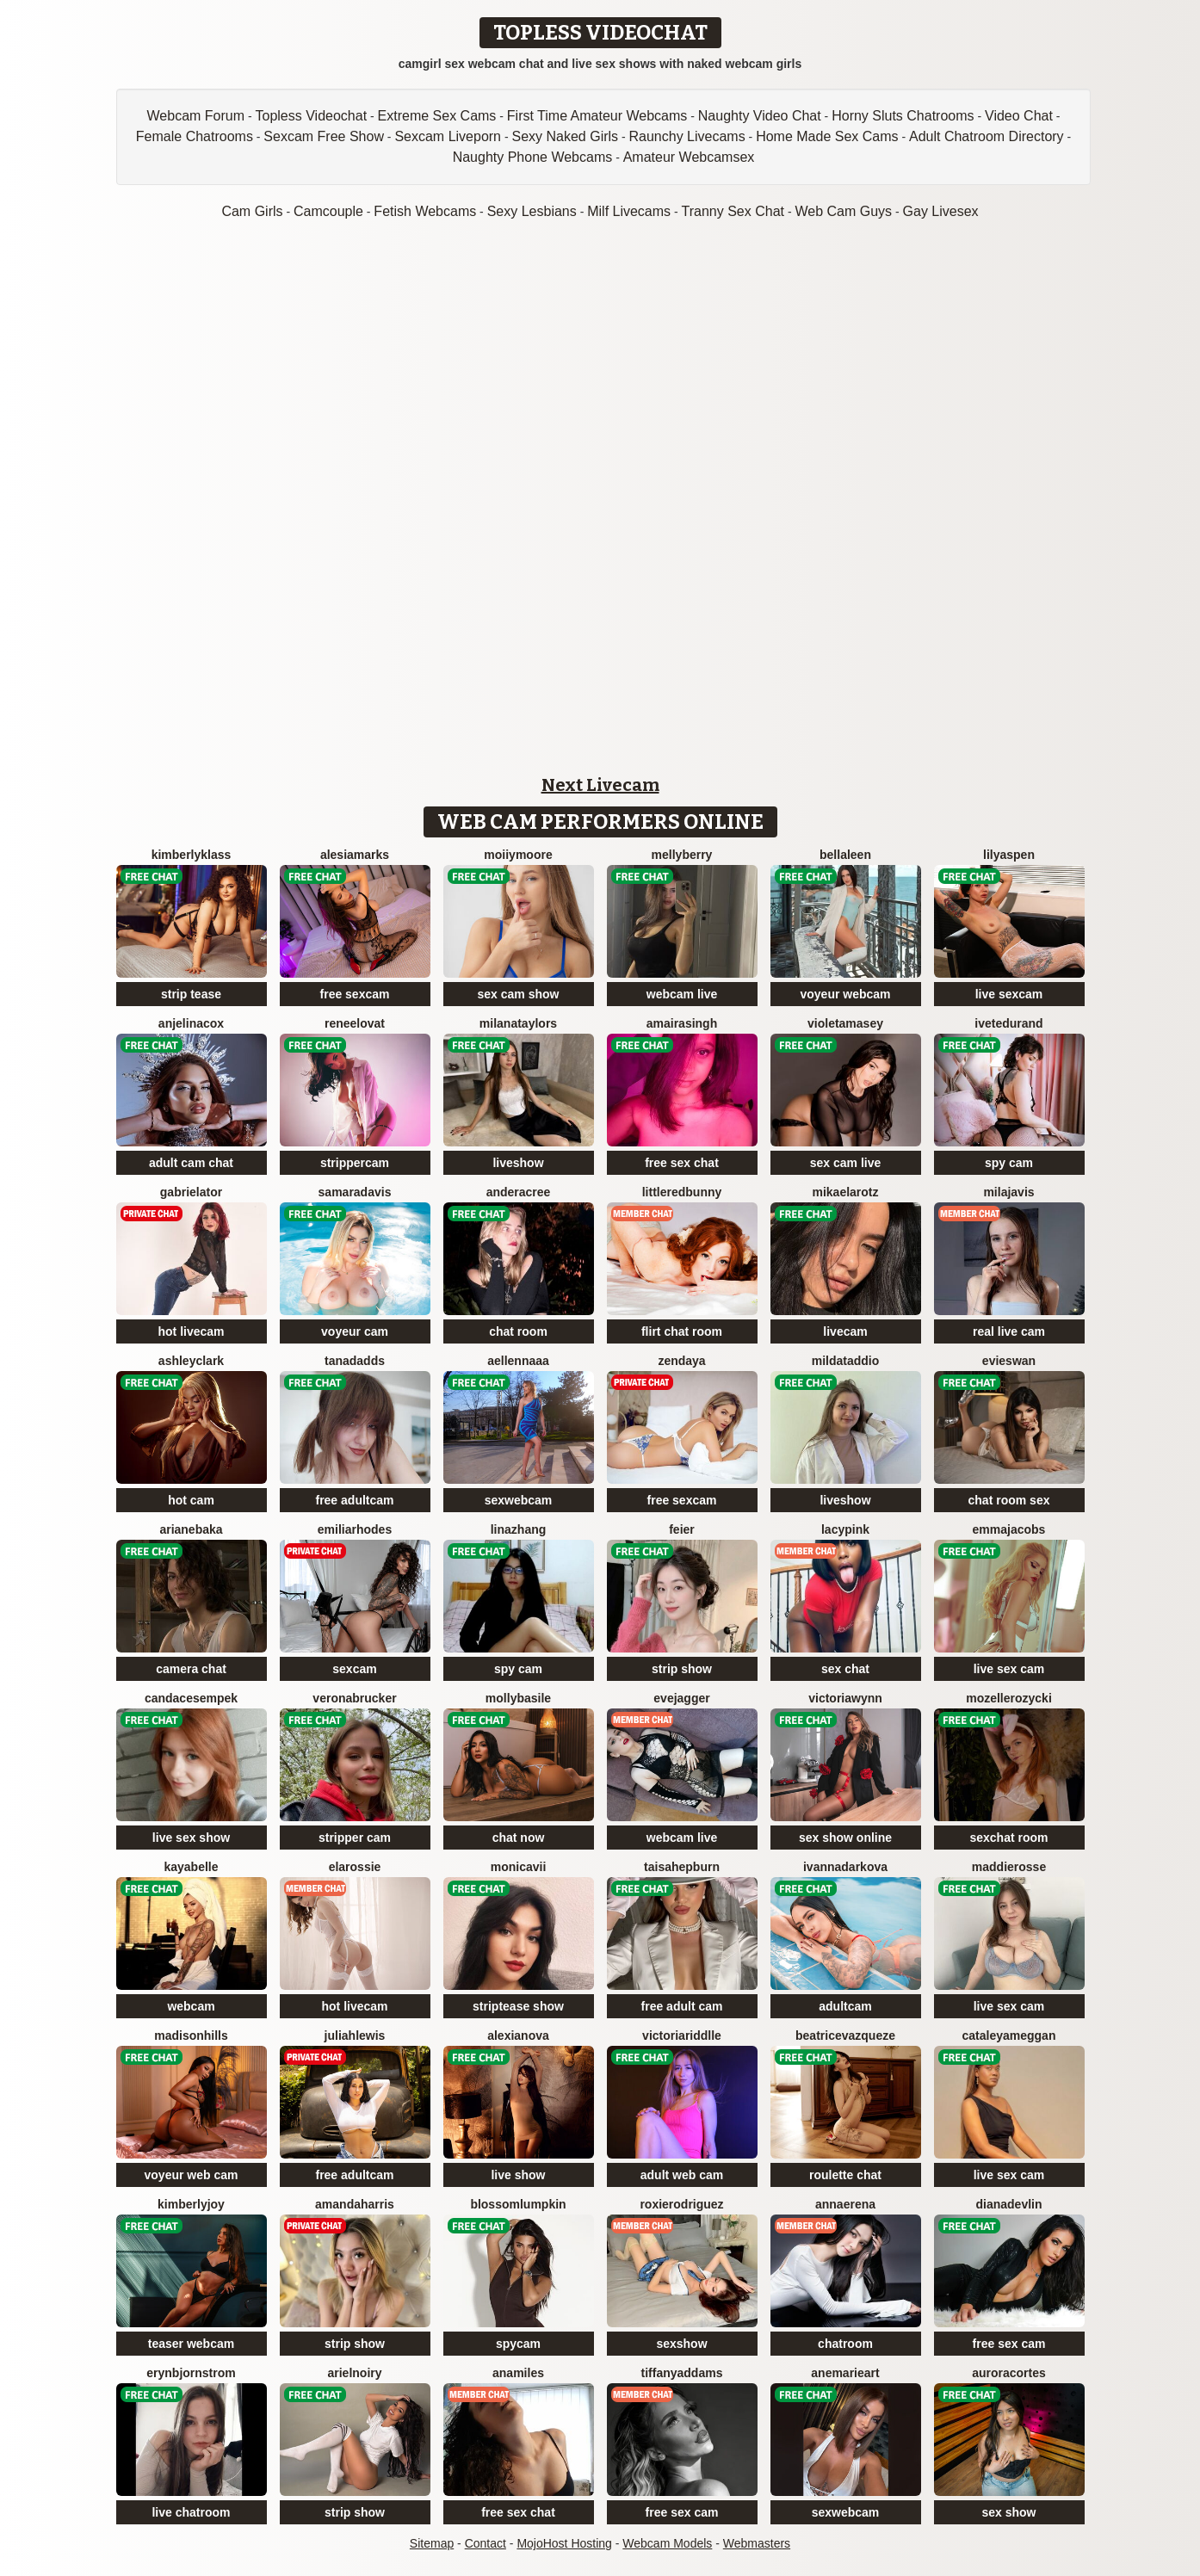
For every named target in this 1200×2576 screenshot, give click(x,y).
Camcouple (328, 211)
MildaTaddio (846, 1361)
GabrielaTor (191, 1192)
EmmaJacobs (1009, 1529)
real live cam (1009, 1331)
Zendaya (681, 1361)
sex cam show (519, 994)
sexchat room (1008, 1837)
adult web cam (681, 2175)
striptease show (518, 2006)
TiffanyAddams (682, 2373)
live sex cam (1009, 1669)
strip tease (191, 994)
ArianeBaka (190, 1529)
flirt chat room (681, 1331)
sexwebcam (519, 1500)
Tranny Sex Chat (733, 211)
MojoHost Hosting (564, 2543)
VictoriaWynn (845, 1698)
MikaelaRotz (845, 1192)
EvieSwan (1009, 1361)
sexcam (354, 1669)
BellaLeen (845, 855)
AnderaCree (518, 1192)
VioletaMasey (845, 1023)
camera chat (191, 1669)
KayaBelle (191, 1867)
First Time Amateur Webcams (597, 115)
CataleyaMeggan (1009, 2035)
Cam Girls (251, 211)
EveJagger (681, 1698)
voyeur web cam (191, 2175)
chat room (518, 1331)
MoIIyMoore (518, 855)
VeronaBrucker (354, 1698)
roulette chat (845, 2175)
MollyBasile (518, 1698)
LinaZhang (519, 1529)
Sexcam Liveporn (447, 136)
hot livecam (191, 1331)
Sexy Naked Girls (564, 136)
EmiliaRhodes (355, 1529)
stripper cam (355, 1837)
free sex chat (682, 1163)
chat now (518, 1837)
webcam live (682, 994)
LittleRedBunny (682, 1192)
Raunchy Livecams (687, 136)
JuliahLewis (355, 2035)
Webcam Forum (196, 115)
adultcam (845, 2006)
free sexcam (355, 994)
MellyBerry (682, 855)
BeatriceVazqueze (845, 2035)
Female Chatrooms (194, 136)
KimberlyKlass (192, 855)
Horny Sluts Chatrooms (903, 115)
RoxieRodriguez (681, 2204)
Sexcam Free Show (323, 136)
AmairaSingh (681, 1023)
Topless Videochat (312, 115)
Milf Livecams (629, 211)
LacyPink (845, 1529)
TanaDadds (355, 1361)
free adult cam (682, 2006)
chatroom (845, 2344)
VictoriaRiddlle (681, 2035)
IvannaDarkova (845, 1867)
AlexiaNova (518, 2035)
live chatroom (191, 2512)
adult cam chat (191, 1163)
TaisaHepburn (682, 1867)
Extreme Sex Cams (437, 115)
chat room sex (1009, 1500)
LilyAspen (1009, 855)
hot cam (191, 1500)
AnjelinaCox (191, 1023)
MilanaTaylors (518, 1023)
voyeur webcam (845, 994)
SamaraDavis (355, 1192)
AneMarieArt (845, 2373)
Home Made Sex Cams (827, 136)
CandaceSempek (191, 1698)
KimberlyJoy (191, 2204)
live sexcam (1009, 994)
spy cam (1009, 1163)
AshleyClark (191, 1361)
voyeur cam (354, 1331)
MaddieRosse (1009, 1867)
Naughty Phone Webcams (533, 157)
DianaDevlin (1008, 2204)
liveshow (517, 1163)
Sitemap (432, 2543)
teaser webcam (191, 2344)
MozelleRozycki (1009, 1698)
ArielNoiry (354, 2373)
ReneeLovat (355, 1023)
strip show (682, 1669)
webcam (190, 2006)
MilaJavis (1008, 1192)
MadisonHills (191, 2035)
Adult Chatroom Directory (986, 136)
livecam (845, 1331)
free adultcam (354, 1500)
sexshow (681, 2344)
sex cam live (845, 1163)
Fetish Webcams (425, 211)
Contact (485, 2543)
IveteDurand (1008, 1023)
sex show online (845, 1837)
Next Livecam (600, 785)
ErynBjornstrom (190, 2373)
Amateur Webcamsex (689, 157)
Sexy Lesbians (532, 211)
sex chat (845, 1669)
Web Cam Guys (843, 211)
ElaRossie (355, 1867)
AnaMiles (518, 2373)
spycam (518, 2344)
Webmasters (756, 2543)
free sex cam (1009, 2344)
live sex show (191, 1837)
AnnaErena (845, 2204)
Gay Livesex (941, 211)
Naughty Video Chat (759, 115)
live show (518, 2175)
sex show (1008, 2512)
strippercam (354, 1163)
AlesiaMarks (354, 855)
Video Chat (1019, 115)
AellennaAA (518, 1361)
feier (682, 1529)
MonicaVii (519, 1867)
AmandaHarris (354, 2204)
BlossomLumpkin (518, 2204)
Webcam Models (667, 2543)
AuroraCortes (1009, 2373)
